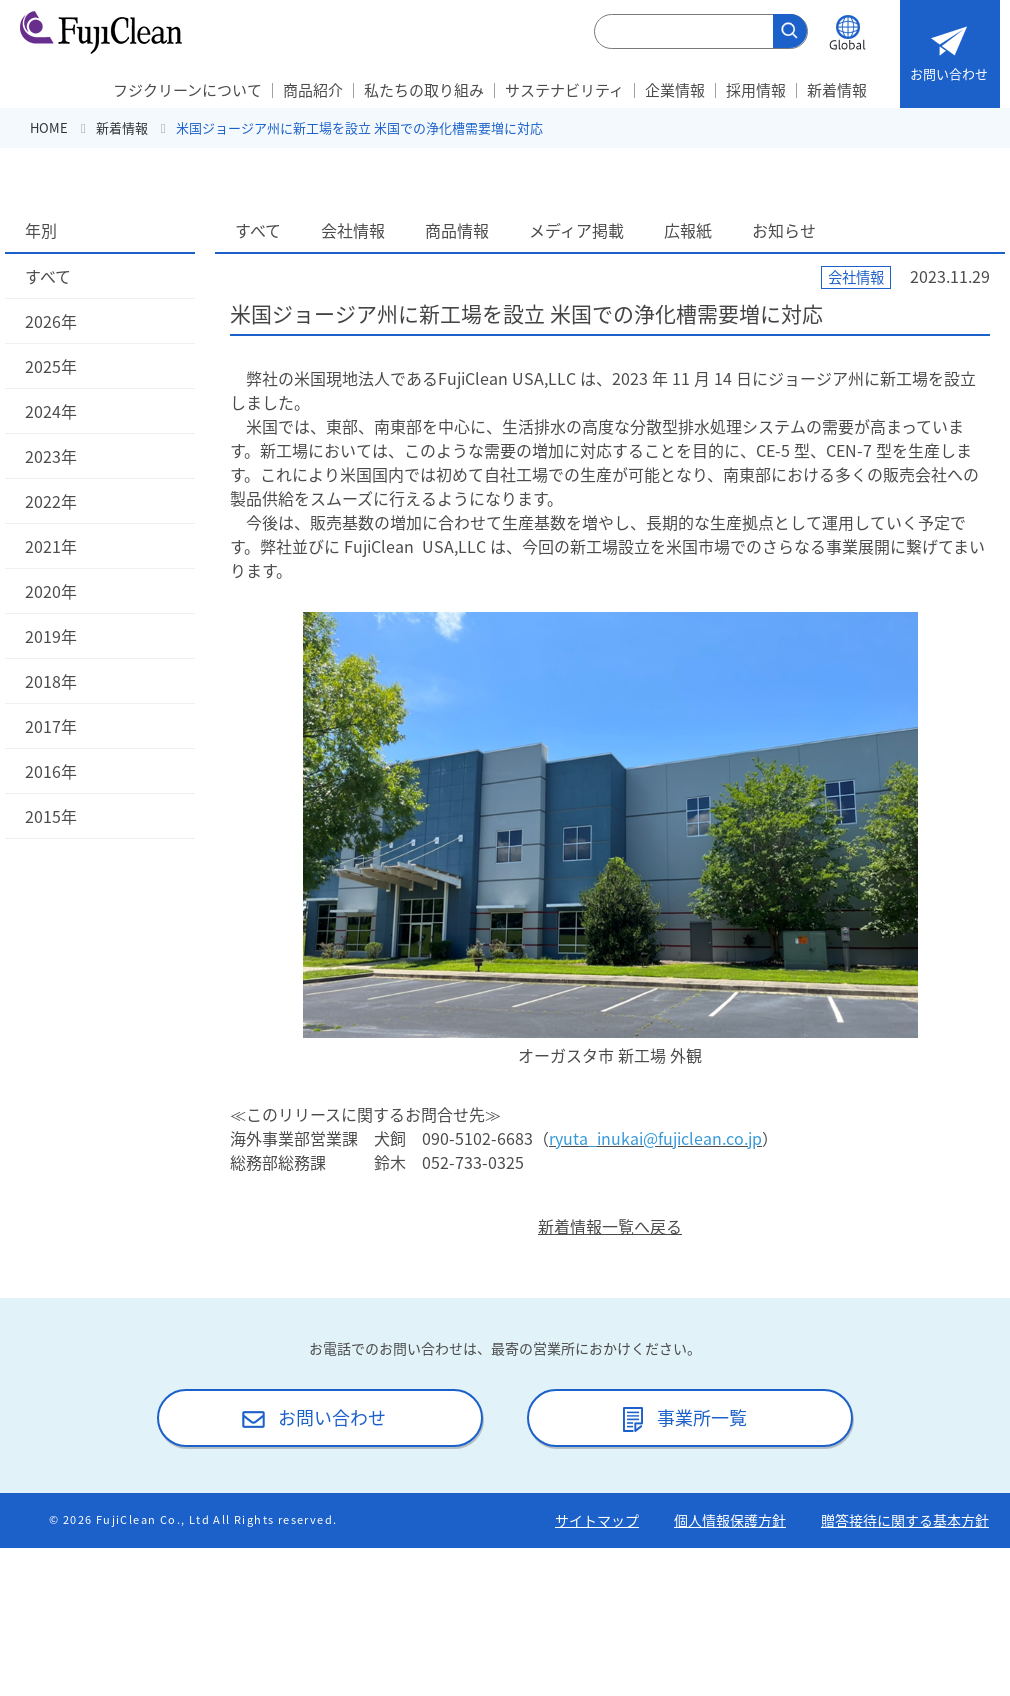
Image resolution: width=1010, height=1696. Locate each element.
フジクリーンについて (187, 90)
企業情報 (675, 90)
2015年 (51, 816)
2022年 (51, 501)
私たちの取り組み (424, 90)
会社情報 (353, 230)
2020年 (51, 591)
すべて (48, 276)
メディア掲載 (576, 230)
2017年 (51, 726)
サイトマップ (597, 1520)
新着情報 (837, 90)
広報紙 (688, 230)
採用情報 (756, 90)
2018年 (51, 681)
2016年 (51, 771)
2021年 (51, 546)
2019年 (51, 636)
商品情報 (457, 230)
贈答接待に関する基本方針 (905, 1520)
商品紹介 (313, 90)
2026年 (51, 321)
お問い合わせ (949, 49)
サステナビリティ (564, 90)
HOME (49, 127)
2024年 (51, 411)
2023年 (51, 456)
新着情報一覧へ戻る (610, 1226)
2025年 (51, 366)
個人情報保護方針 (730, 1520)
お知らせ (784, 230)
